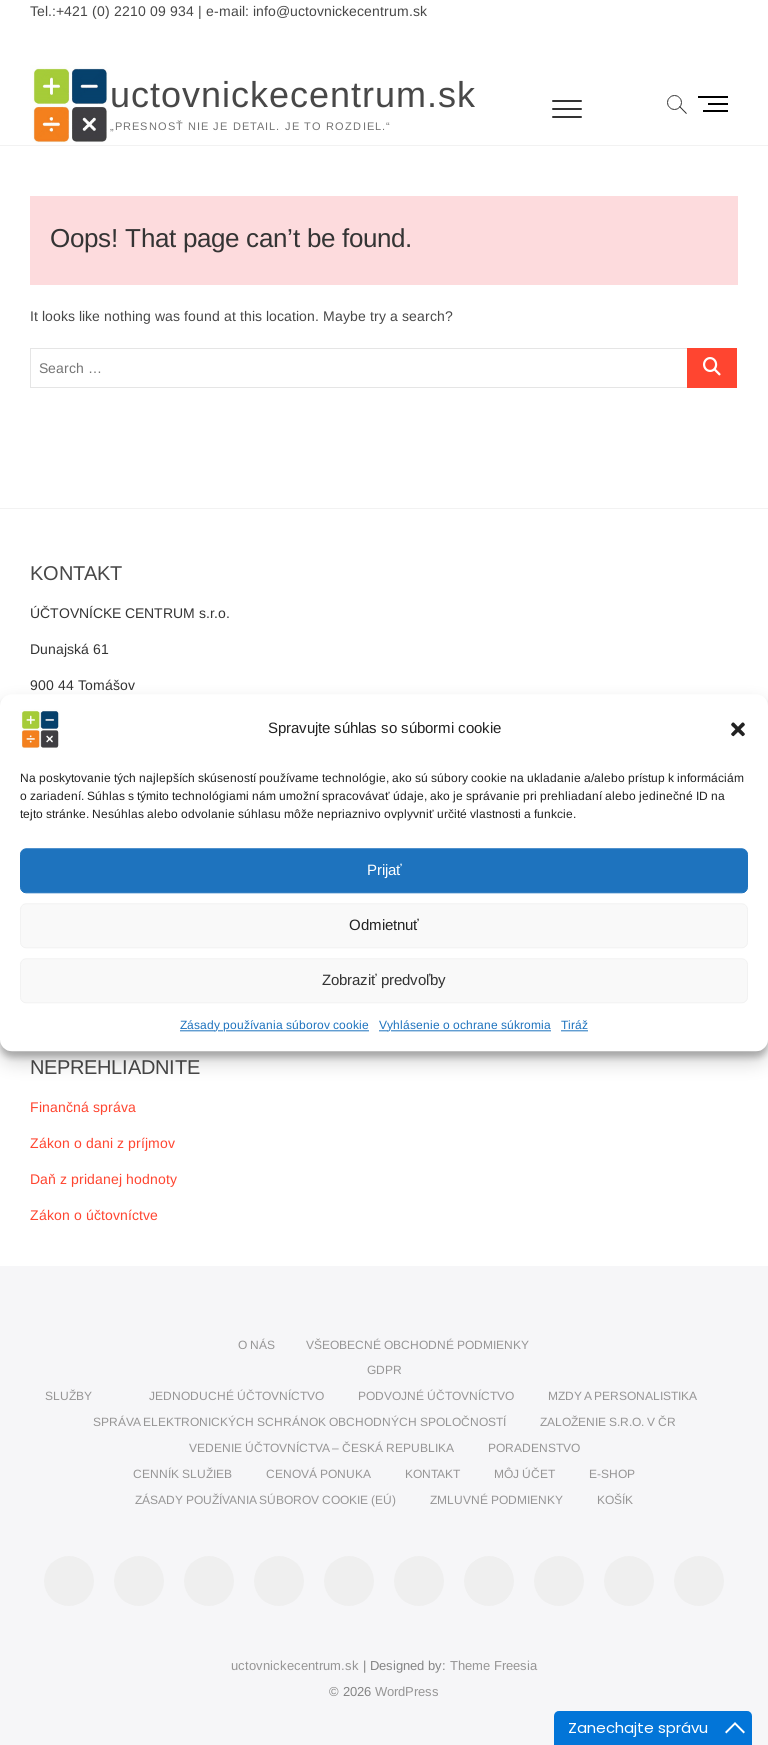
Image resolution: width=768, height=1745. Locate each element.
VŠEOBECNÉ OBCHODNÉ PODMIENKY (417, 1345)
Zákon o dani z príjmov (102, 1143)
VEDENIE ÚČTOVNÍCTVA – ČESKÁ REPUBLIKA (321, 1448)
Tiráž (574, 1025)
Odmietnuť (384, 924)
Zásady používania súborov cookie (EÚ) (265, 1500)
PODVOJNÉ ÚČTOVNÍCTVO (436, 1396)
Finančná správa (83, 1107)
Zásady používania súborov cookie (274, 1025)
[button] (738, 729)
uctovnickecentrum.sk (293, 94)
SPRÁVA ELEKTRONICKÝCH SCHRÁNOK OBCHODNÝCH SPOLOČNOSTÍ (299, 1422)
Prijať (384, 869)
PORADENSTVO (534, 1448)
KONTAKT (432, 1474)
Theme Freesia (493, 1665)
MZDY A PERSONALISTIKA (622, 1396)
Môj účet (524, 1474)
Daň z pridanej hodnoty (103, 1179)
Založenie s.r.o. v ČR (608, 1422)
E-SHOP (612, 1474)
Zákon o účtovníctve (94, 1215)
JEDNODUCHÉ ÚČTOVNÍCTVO (236, 1396)
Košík (615, 1500)
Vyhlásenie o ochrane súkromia (465, 1025)
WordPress (407, 1691)
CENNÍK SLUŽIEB (182, 1474)
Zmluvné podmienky (496, 1500)
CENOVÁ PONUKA (318, 1474)
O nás (256, 1345)
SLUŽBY (68, 1396)
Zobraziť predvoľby (384, 979)
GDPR (384, 1370)
